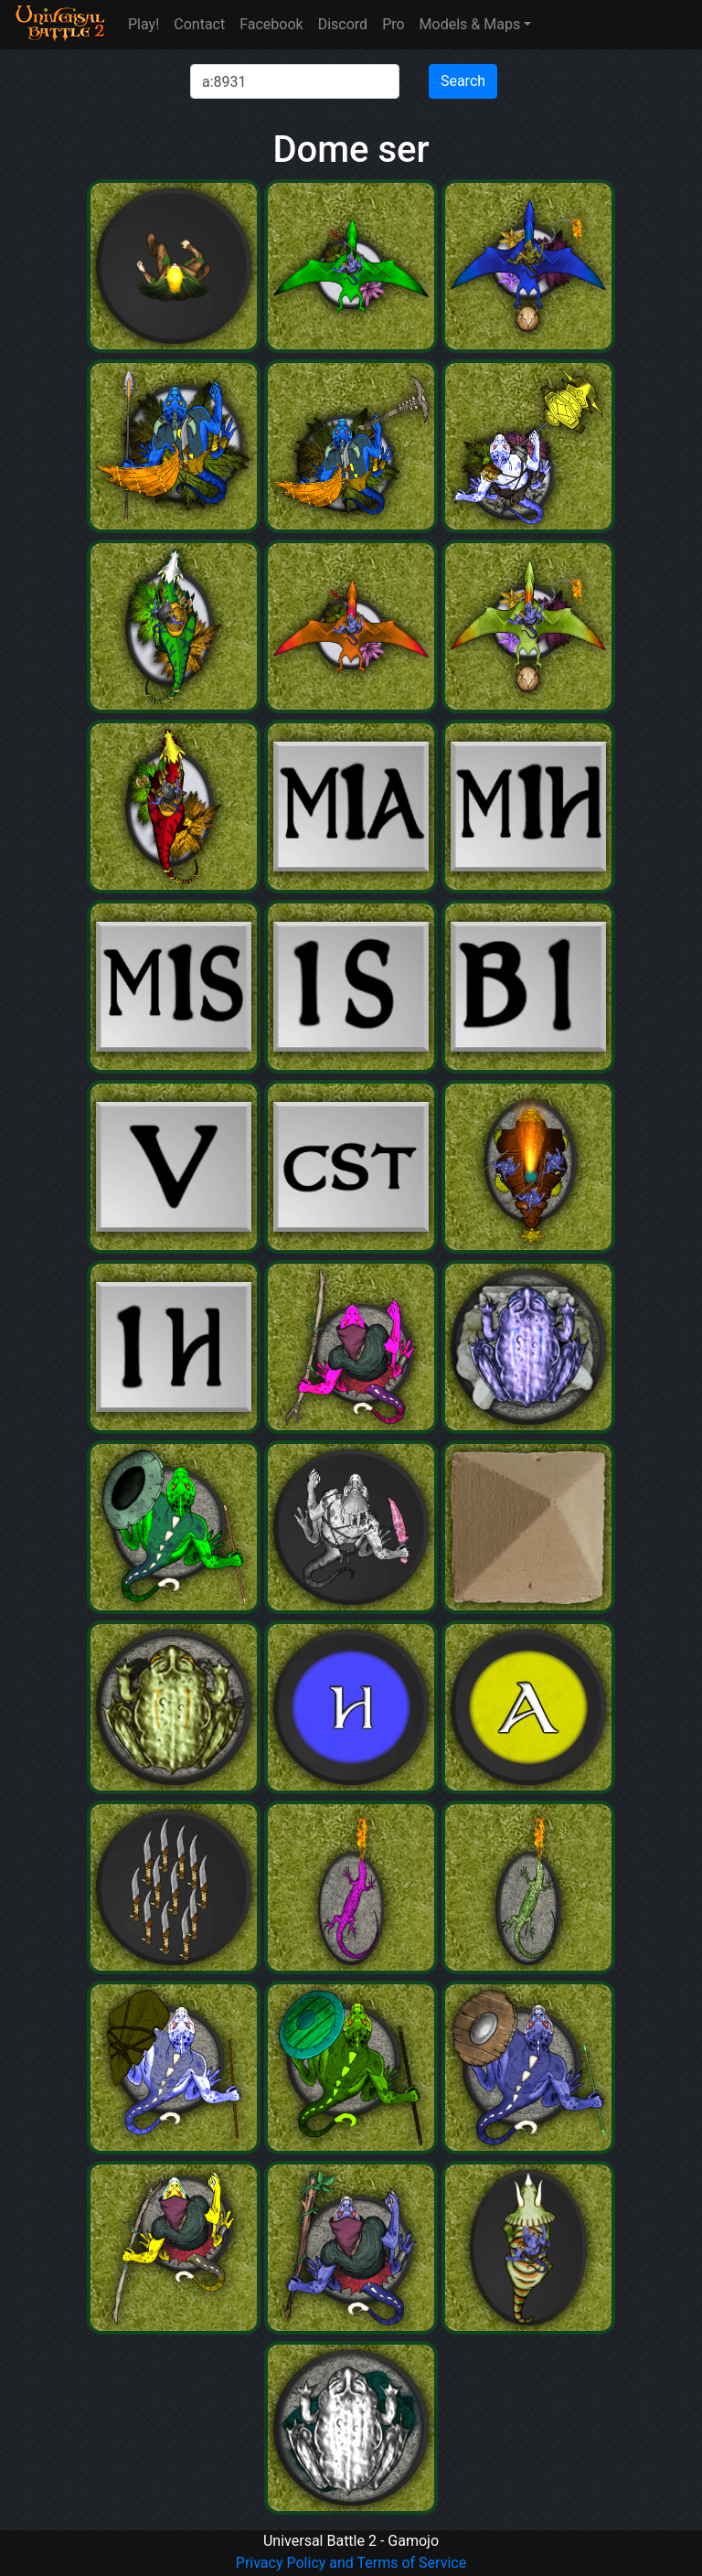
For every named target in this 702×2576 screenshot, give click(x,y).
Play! (143, 24)
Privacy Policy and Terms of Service (351, 2562)
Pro (393, 24)
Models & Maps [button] (470, 24)
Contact (199, 24)
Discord (342, 24)
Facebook (271, 24)
